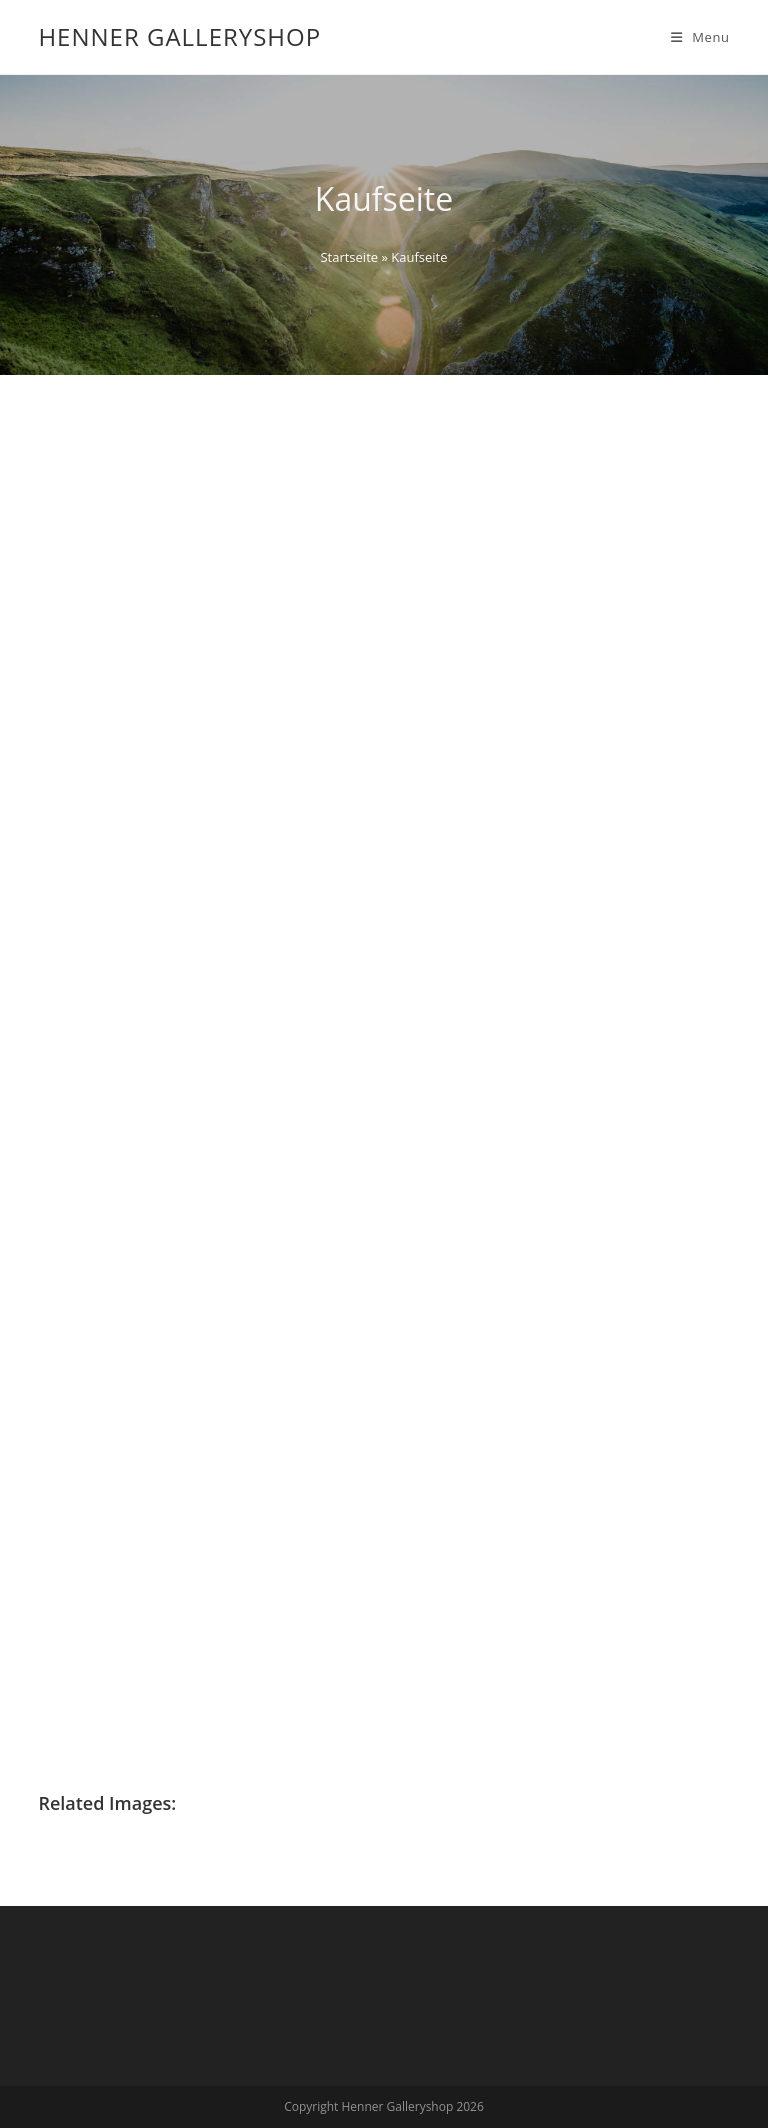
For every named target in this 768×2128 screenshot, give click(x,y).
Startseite (349, 257)
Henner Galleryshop (179, 36)
